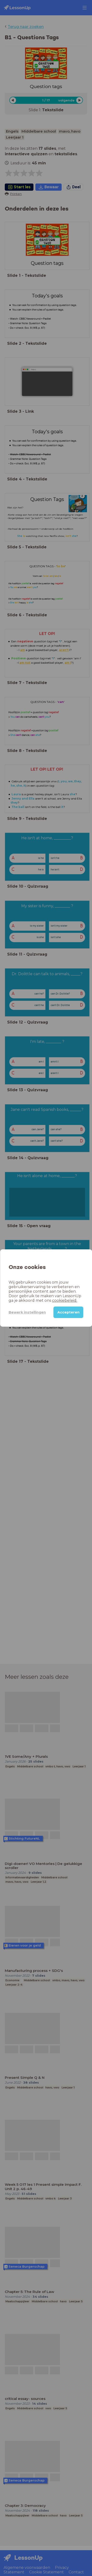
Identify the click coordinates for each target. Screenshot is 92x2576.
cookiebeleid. (64, 1300)
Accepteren (68, 1312)
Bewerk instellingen (27, 1312)
